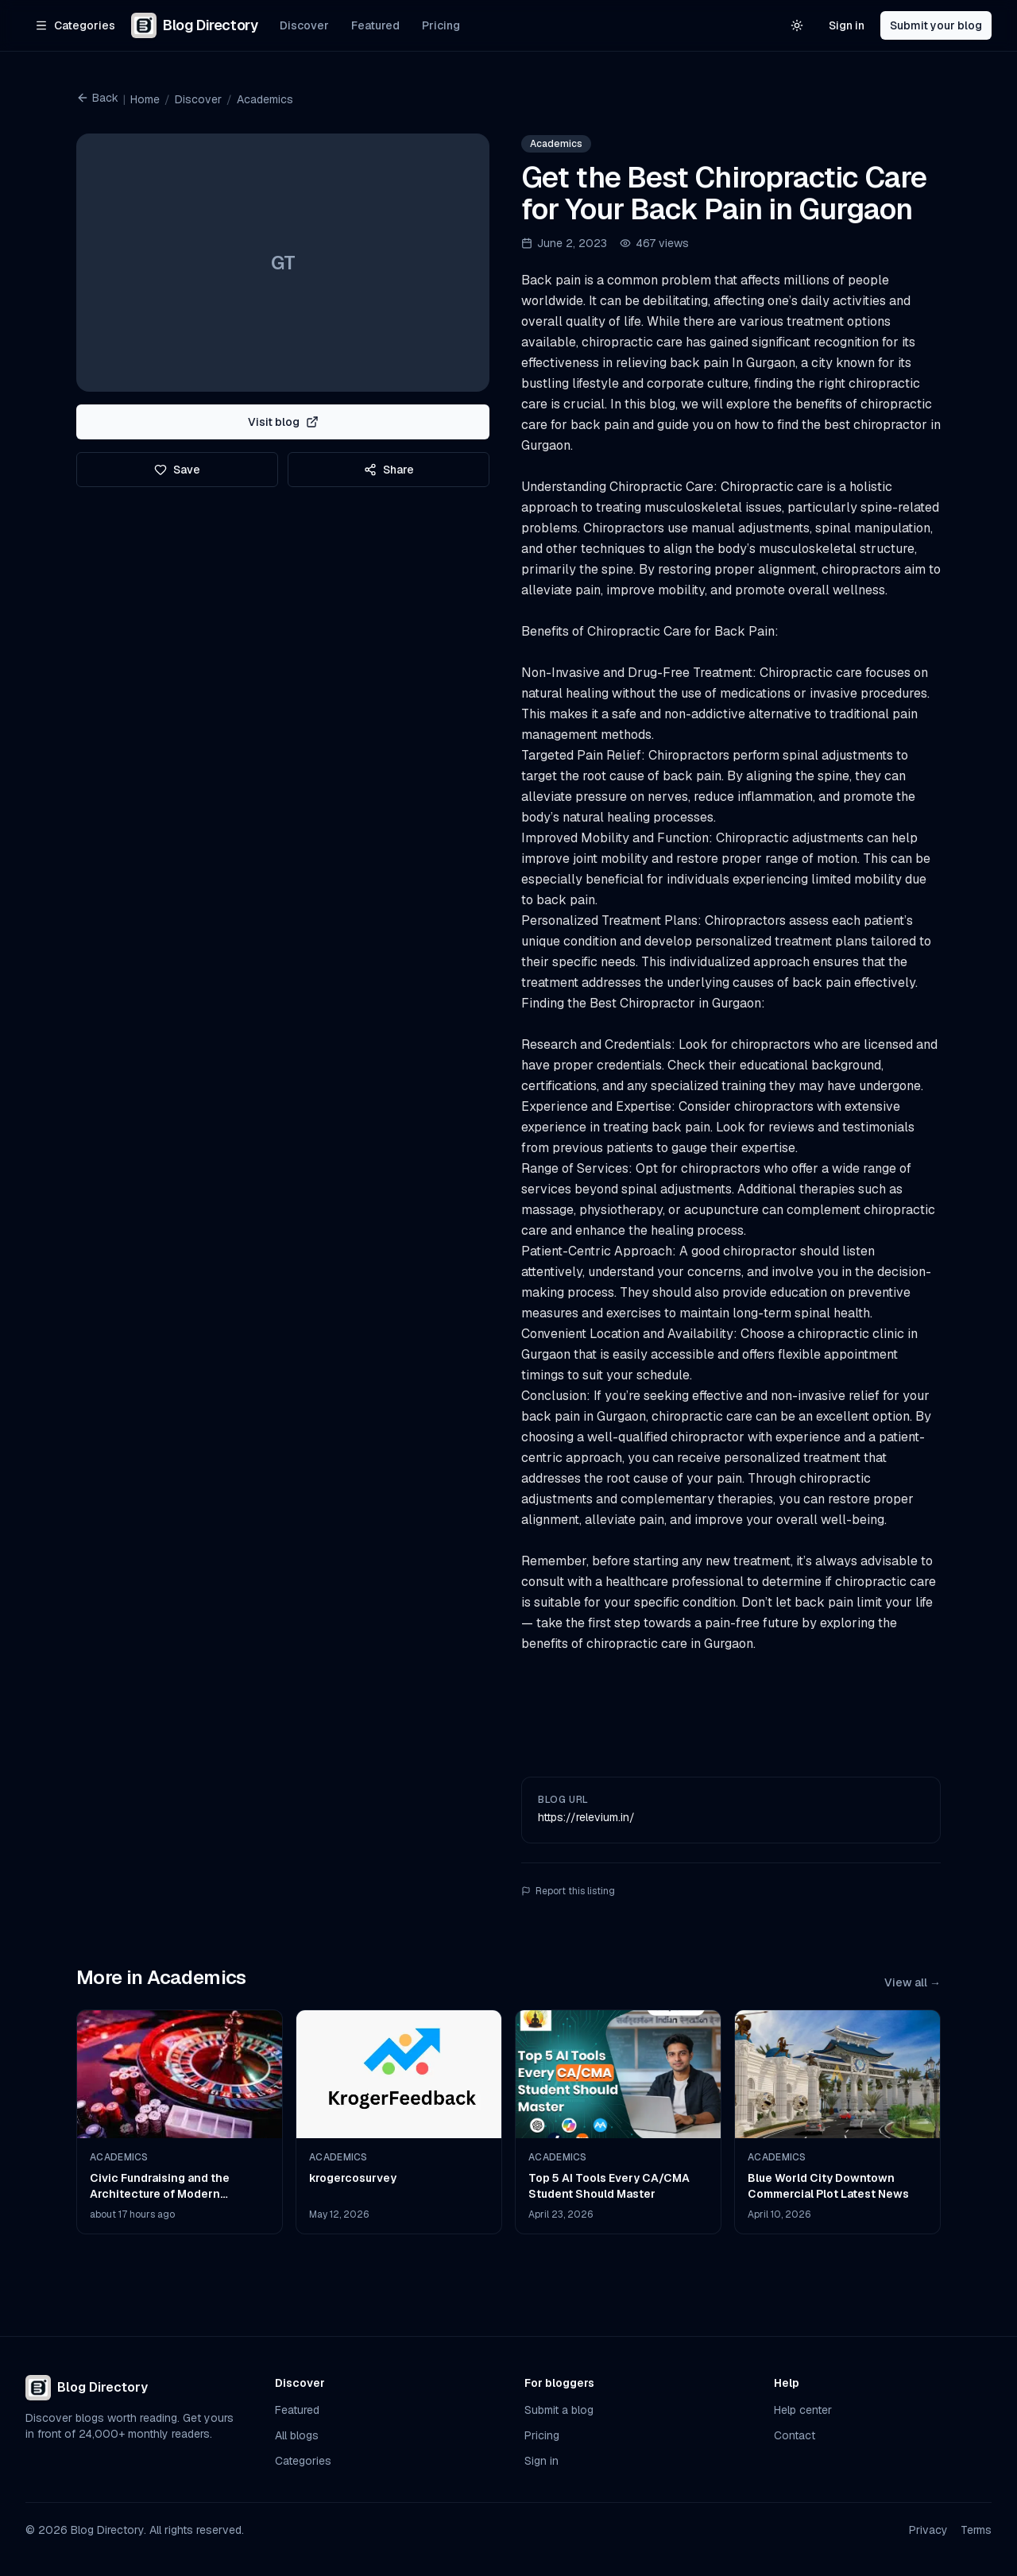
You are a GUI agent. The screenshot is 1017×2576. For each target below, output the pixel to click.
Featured (375, 25)
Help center (803, 2410)
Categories (303, 2461)
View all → (912, 1982)
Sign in (846, 25)
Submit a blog (559, 2410)
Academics (265, 99)
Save (177, 469)
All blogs (297, 2435)
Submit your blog (936, 25)
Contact (794, 2435)
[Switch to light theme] (797, 25)
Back (97, 98)
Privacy (928, 2530)
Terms (976, 2530)
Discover (304, 25)
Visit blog (283, 422)
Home (145, 99)
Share (389, 469)
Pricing (441, 25)
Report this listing (568, 1891)
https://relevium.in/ (586, 1817)
